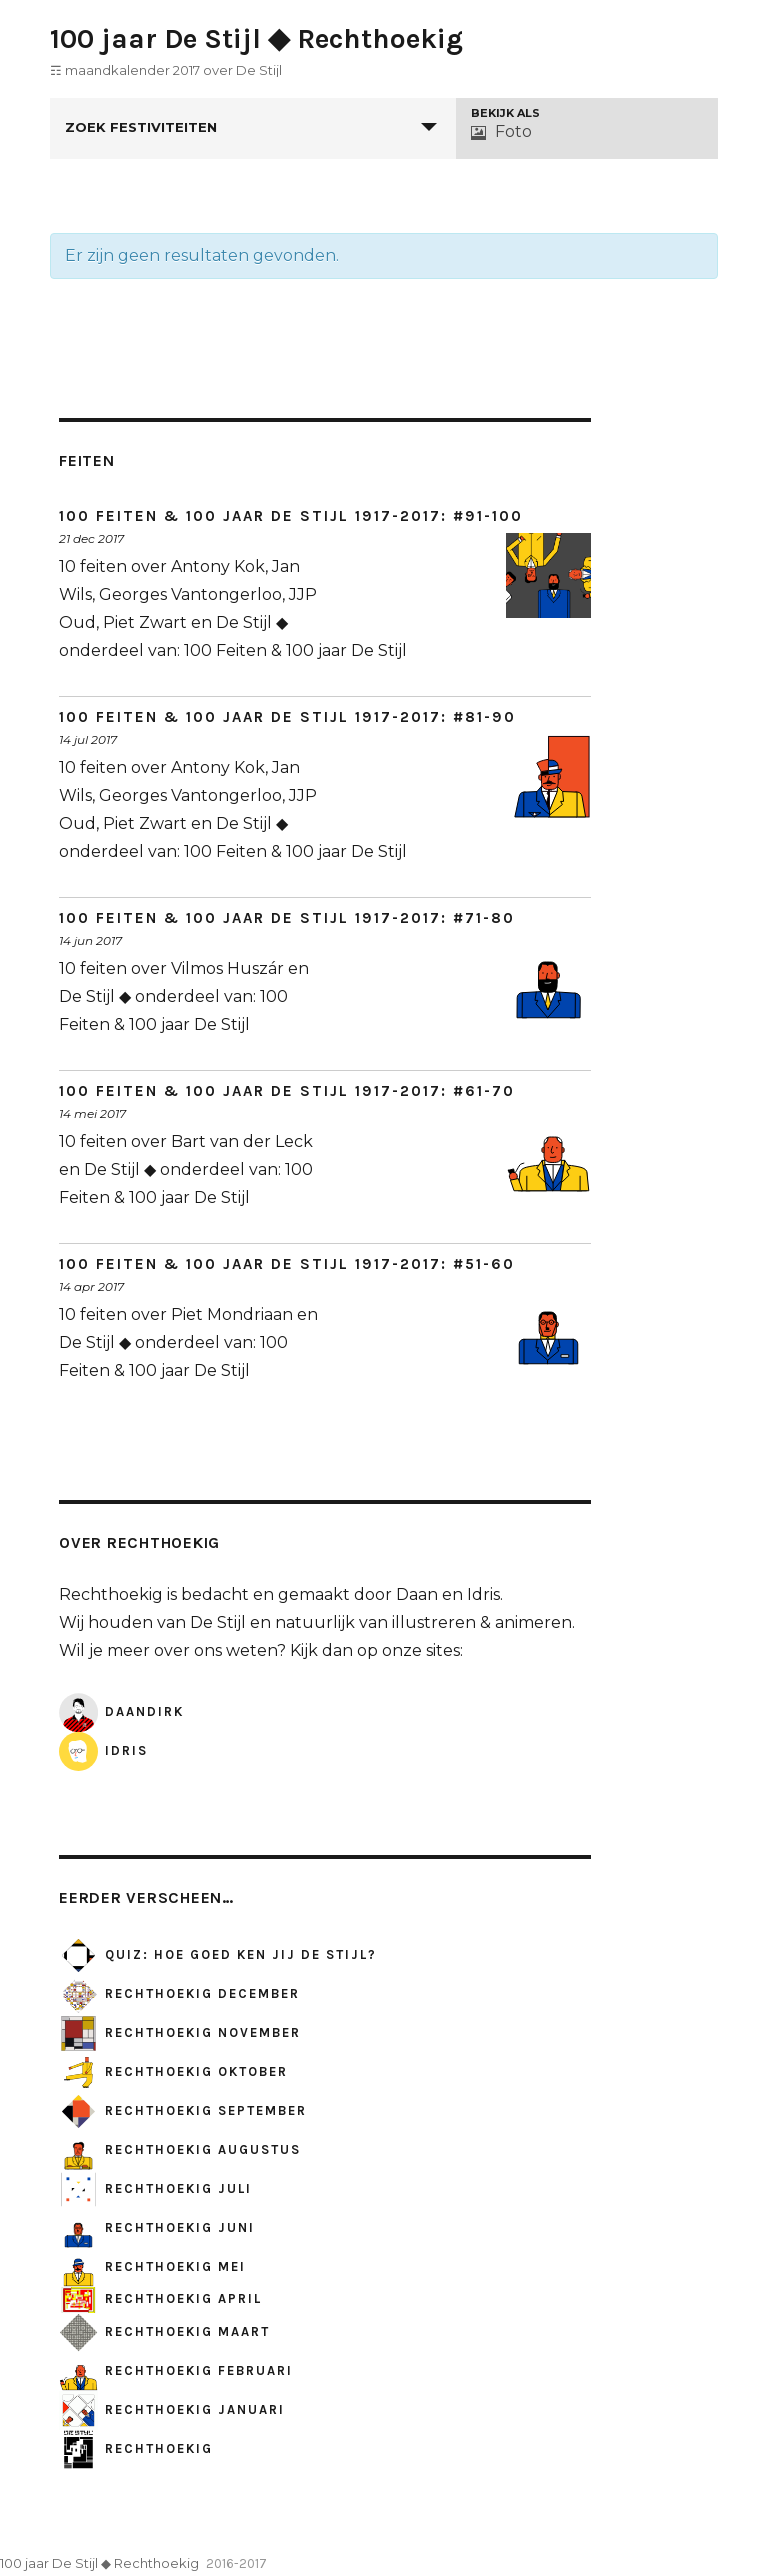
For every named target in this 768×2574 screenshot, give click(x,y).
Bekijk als (505, 113)
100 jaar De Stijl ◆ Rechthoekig (256, 38)
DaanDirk (121, 1711)
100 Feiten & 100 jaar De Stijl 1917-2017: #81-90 (287, 717)
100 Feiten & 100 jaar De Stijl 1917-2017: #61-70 (287, 1091)
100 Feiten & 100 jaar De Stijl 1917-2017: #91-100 (291, 516)
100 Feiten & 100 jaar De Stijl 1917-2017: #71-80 (287, 918)
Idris (103, 1750)
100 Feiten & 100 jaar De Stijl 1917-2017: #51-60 (287, 1264)
